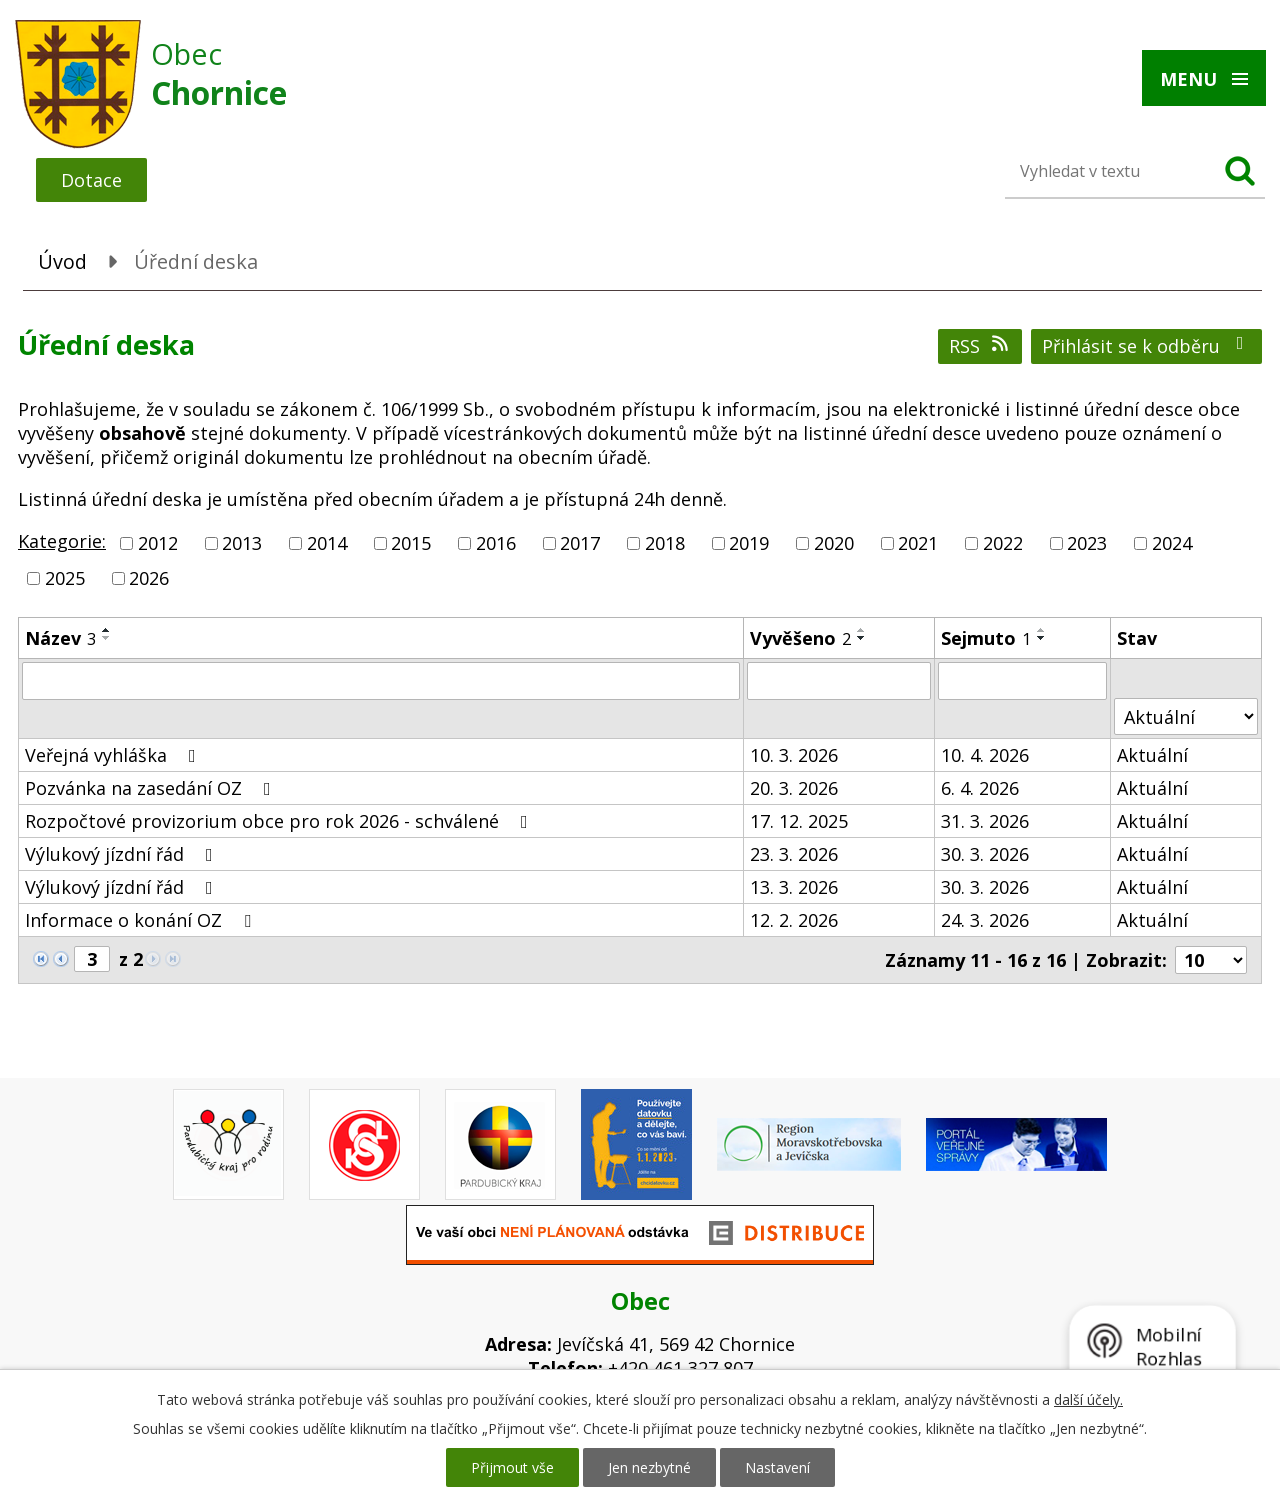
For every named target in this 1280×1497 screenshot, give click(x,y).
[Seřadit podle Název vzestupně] (107, 630)
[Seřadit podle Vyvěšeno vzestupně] (862, 630)
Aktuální (1152, 755)
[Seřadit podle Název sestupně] (107, 638)
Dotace (91, 180)
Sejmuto (986, 638)
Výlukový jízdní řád (123, 854)
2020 (834, 543)
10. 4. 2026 (985, 755)
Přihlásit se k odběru (1147, 346)
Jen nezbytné (649, 1467)
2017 (580, 543)
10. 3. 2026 (794, 755)
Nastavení (777, 1467)
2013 (242, 543)
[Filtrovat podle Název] (381, 681)
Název (60, 638)
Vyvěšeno (800, 638)
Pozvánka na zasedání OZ (152, 788)
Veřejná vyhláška (114, 755)
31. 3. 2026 (985, 821)
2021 (918, 543)
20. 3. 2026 (794, 788)
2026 (149, 578)
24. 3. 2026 (985, 920)
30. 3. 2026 (985, 854)
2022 (1003, 543)
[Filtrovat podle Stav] (1186, 716)
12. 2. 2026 (794, 920)
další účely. (1088, 1399)
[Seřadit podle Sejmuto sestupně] (1042, 638)
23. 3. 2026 (794, 854)
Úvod (62, 261)
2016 (496, 543)
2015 (411, 543)
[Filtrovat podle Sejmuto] (1022, 681)
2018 (665, 543)
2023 (1087, 543)
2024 (1172, 543)
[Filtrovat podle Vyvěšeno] (839, 681)
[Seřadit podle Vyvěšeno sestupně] (862, 638)
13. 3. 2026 (794, 887)
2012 (158, 543)
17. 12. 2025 (799, 821)
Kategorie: (62, 541)
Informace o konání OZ (142, 920)
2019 (749, 543)
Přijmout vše (512, 1467)
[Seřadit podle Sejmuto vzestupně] (1042, 630)
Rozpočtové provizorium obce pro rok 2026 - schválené (280, 821)
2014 (327, 543)
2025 (65, 578)
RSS (980, 346)
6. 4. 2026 (980, 788)
